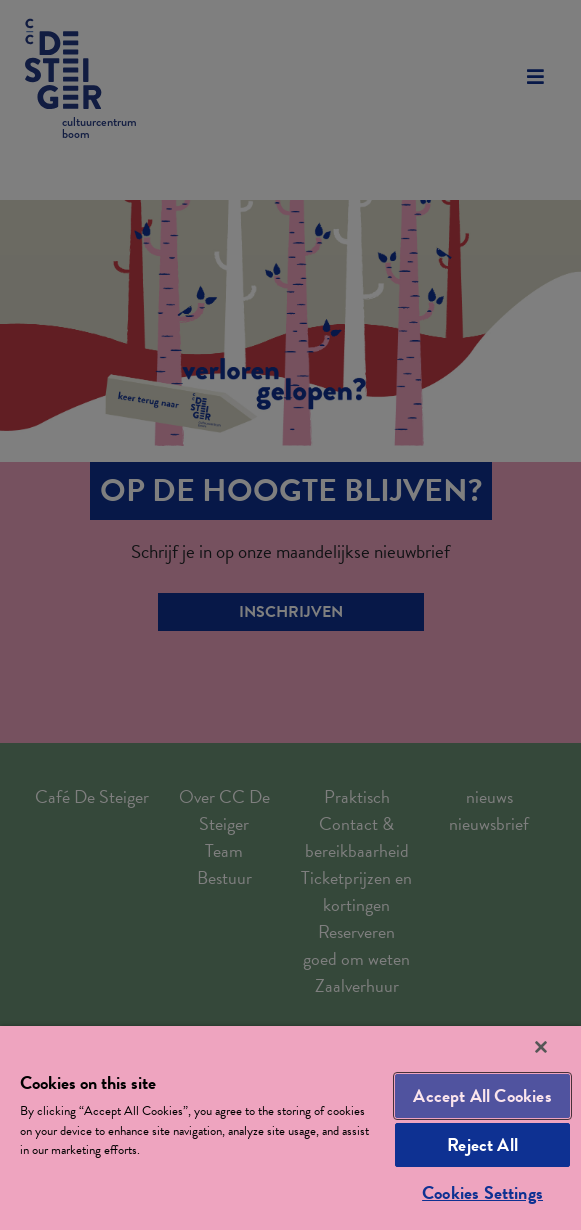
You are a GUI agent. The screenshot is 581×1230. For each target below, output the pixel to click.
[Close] (541, 1047)
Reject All (482, 1144)
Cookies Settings (482, 1192)
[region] (290, 1128)
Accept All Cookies (482, 1095)
